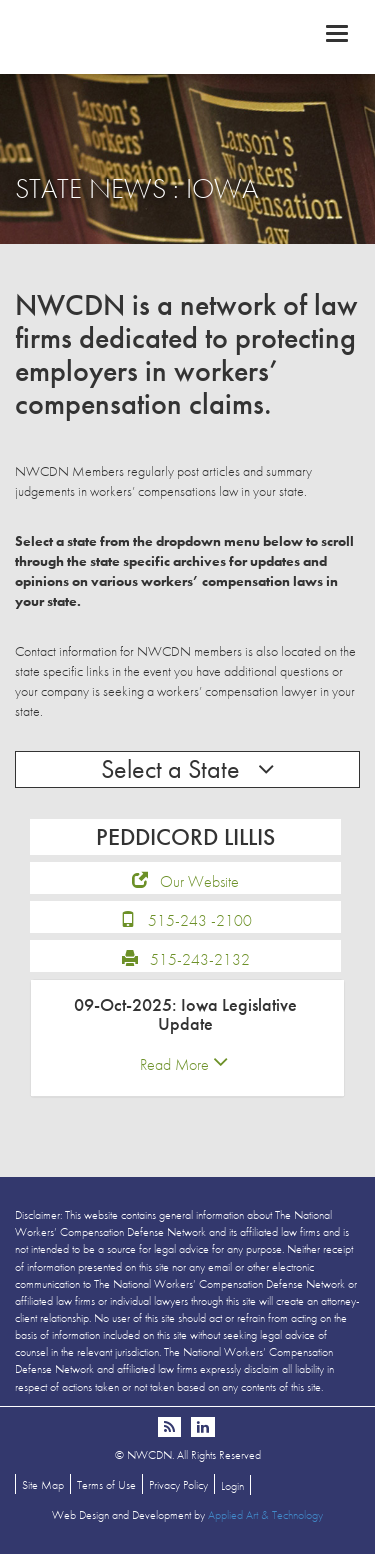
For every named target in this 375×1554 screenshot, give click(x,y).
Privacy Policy (178, 1485)
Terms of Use (106, 1485)
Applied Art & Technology (265, 1515)
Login (232, 1486)
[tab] (187, 1038)
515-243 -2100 (200, 920)
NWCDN (187, 36)
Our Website (199, 881)
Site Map (43, 1485)
